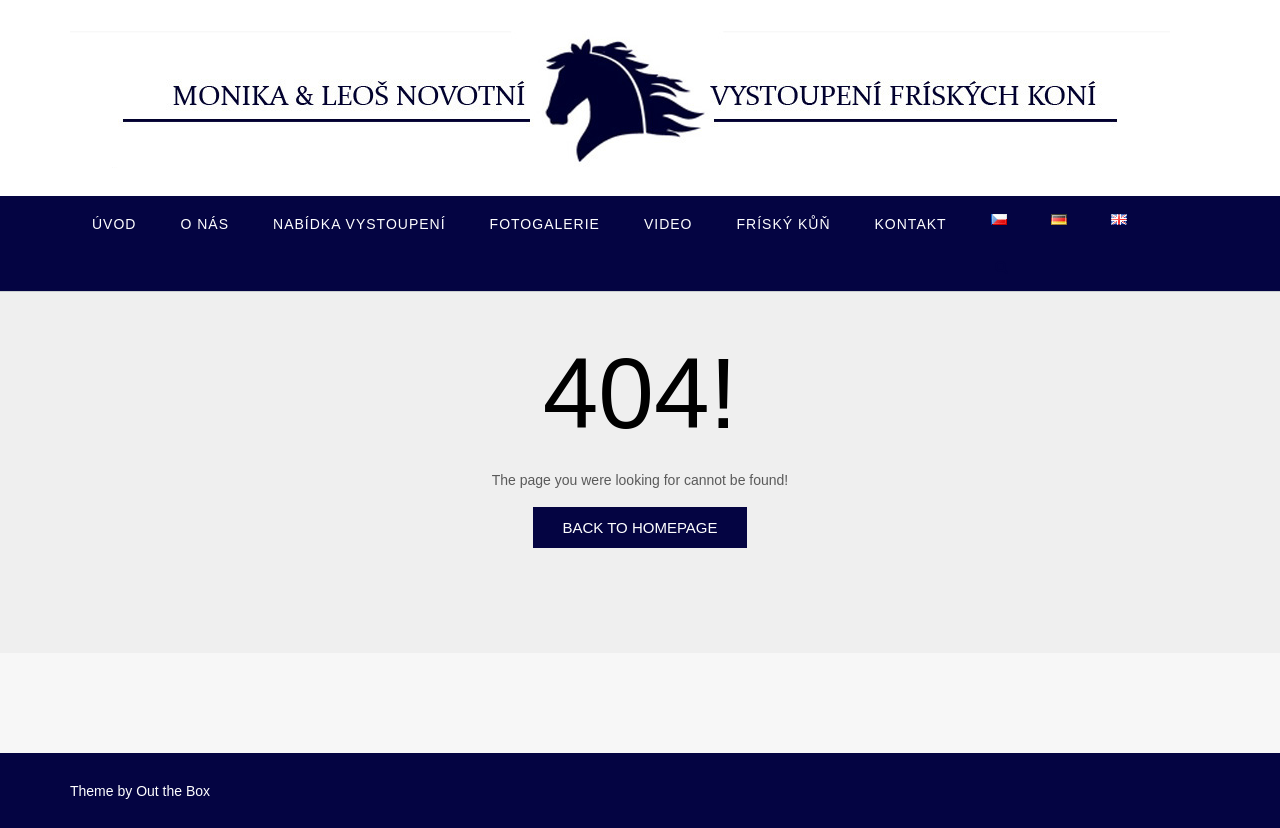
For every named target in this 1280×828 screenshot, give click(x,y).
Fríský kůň (784, 224)
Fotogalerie (545, 224)
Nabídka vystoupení (359, 224)
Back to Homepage (639, 527)
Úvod (114, 224)
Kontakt (911, 224)
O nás (204, 224)
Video (668, 224)
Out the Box (173, 791)
